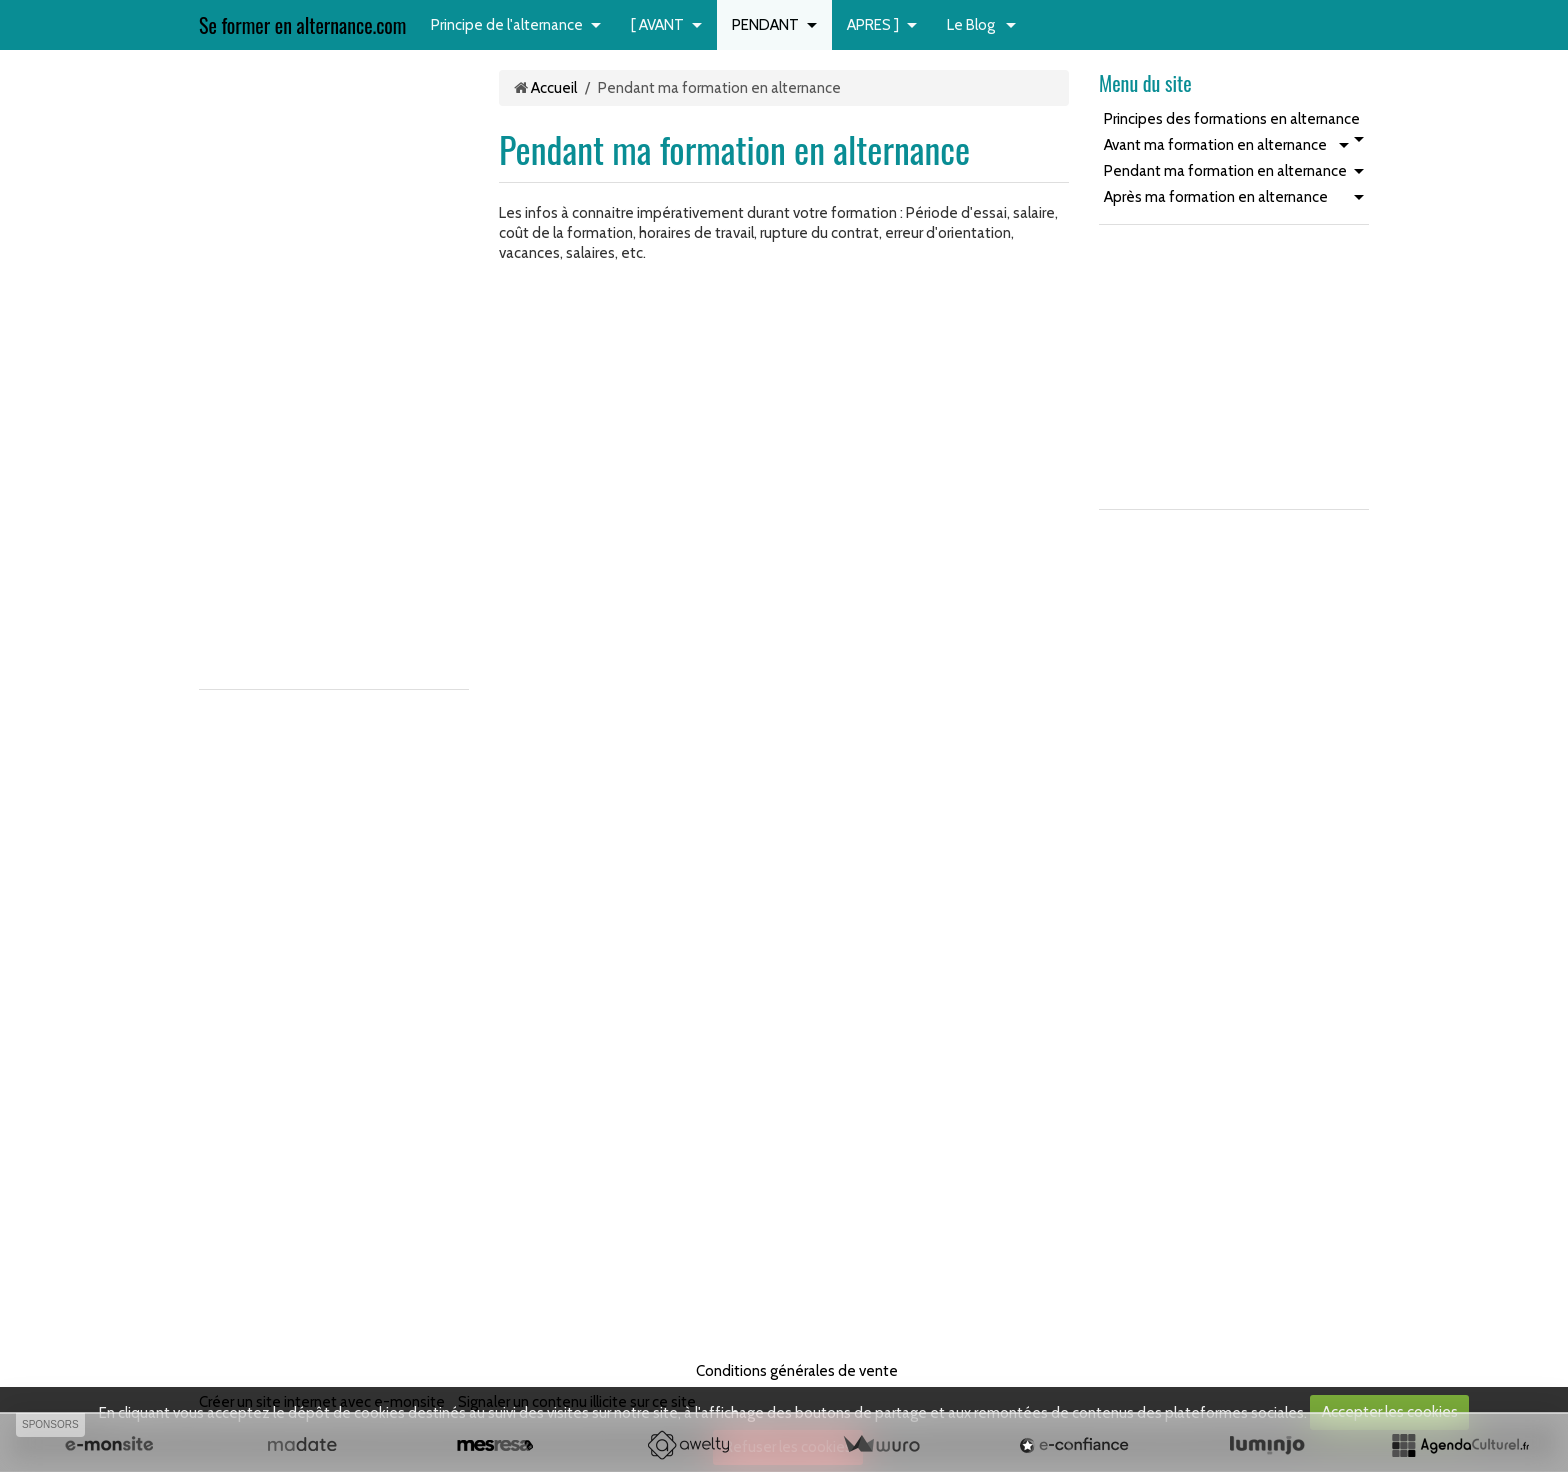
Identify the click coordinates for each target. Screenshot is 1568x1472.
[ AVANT (657, 25)
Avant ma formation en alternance (1215, 145)
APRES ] (873, 25)
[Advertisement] (259, 370)
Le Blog (972, 25)
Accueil (554, 88)
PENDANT (765, 25)
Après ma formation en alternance (1216, 197)
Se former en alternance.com (302, 25)
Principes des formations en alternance (1232, 119)
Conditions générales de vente (797, 1371)
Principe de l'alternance (507, 25)
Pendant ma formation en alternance (1225, 171)
